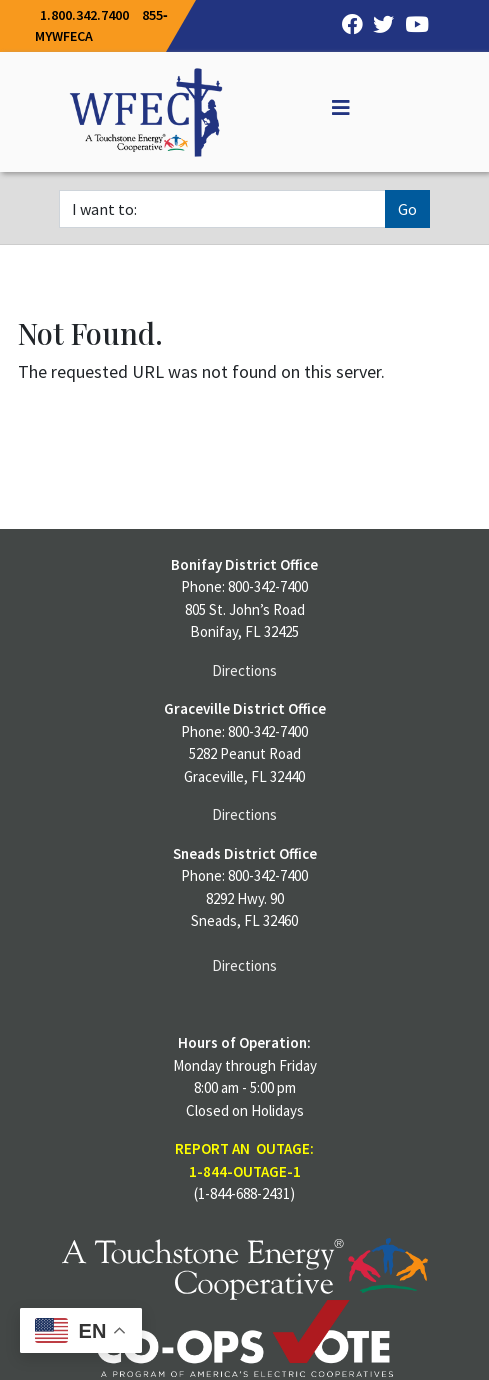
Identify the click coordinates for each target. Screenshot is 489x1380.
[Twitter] (379, 26)
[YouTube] (411, 26)
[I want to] (222, 209)
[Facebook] (347, 26)
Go (407, 209)
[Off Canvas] (332, 108)
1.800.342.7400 (84, 15)
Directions (244, 670)
